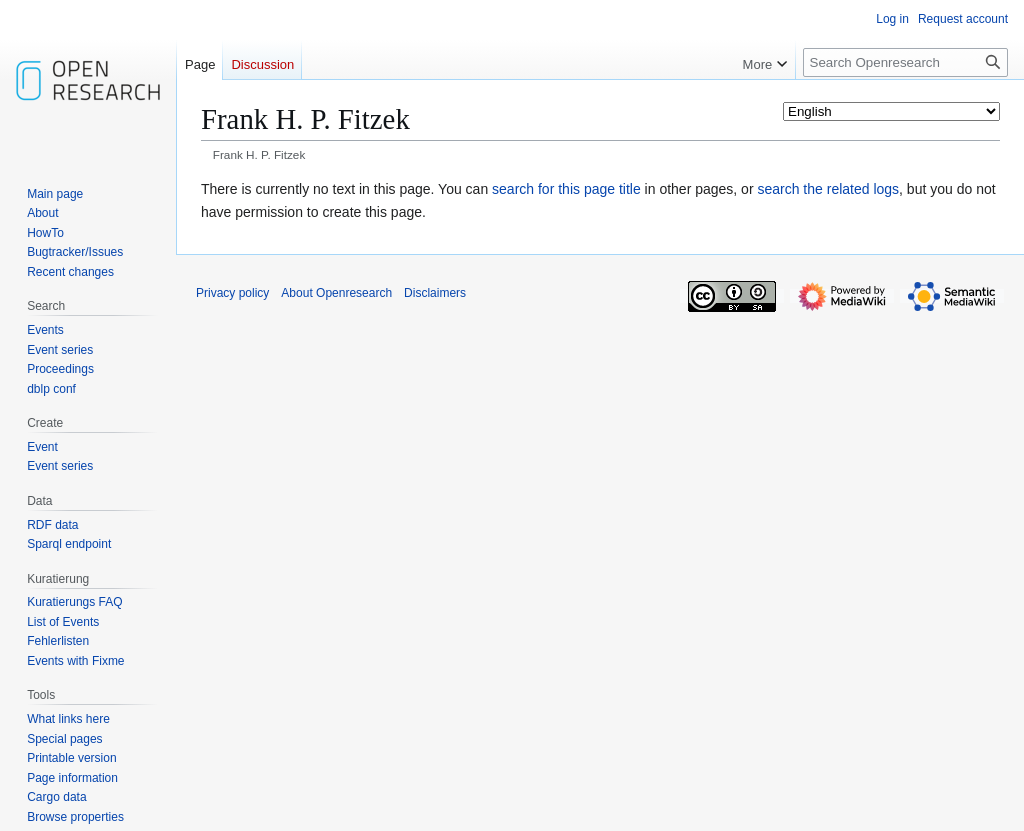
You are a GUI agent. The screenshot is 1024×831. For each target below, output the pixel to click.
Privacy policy (232, 293)
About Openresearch (336, 293)
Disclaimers (435, 293)
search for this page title (566, 189)
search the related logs (828, 189)
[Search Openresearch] (905, 62)
